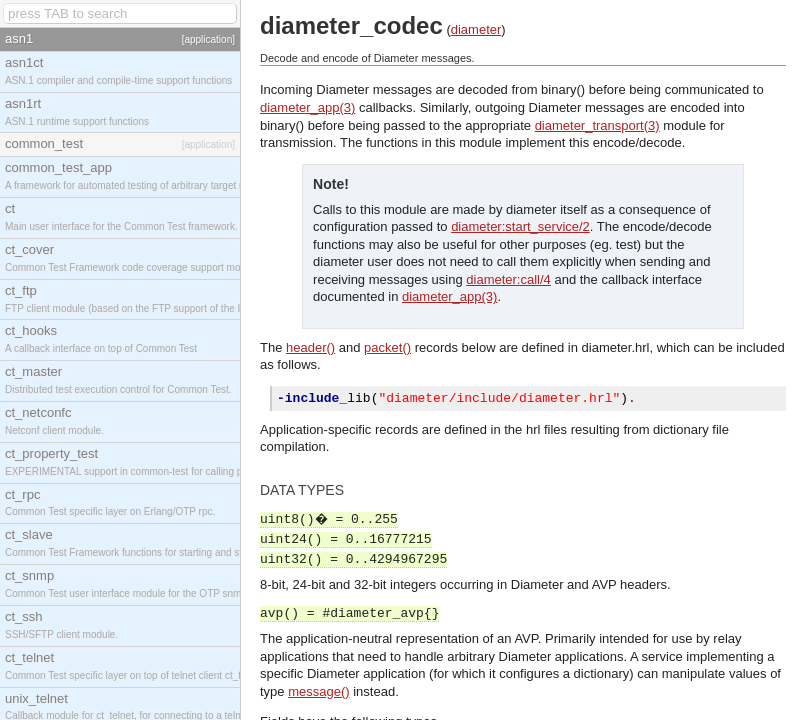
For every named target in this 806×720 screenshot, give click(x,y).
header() (310, 347)
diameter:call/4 (508, 279)
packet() (387, 347)
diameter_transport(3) (597, 125)
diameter (476, 29)
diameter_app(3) (307, 107)
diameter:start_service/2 (520, 226)
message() (318, 694)
